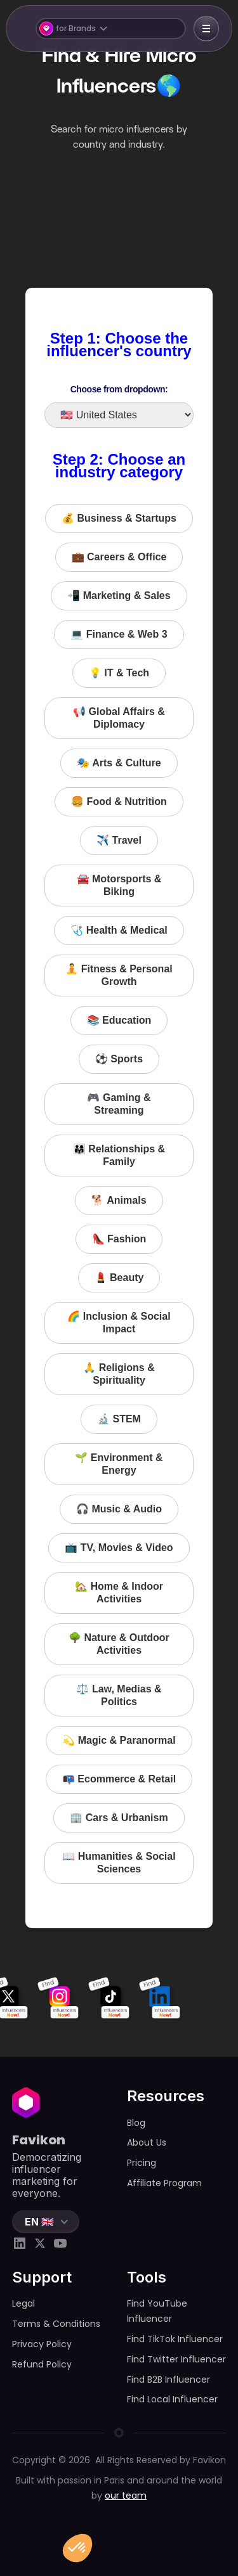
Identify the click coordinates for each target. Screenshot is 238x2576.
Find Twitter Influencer (176, 2359)
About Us (146, 2142)
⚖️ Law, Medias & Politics (118, 1695)
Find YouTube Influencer (157, 2311)
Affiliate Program (164, 2183)
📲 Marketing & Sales (118, 595)
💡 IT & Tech (119, 672)
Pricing (141, 2162)
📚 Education (119, 1020)
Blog (136, 2122)
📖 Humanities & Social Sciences (118, 1862)
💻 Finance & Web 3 (118, 634)
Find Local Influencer (172, 2399)
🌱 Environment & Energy (118, 1464)
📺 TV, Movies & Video (119, 1547)
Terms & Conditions (56, 2323)
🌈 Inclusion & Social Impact (118, 1322)
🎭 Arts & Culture (119, 762)
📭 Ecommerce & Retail (119, 1779)
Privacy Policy (42, 2344)
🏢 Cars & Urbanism (119, 1817)
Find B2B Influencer (168, 2379)
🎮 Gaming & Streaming (118, 1104)
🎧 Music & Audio (119, 1509)
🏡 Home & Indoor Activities (119, 1592)
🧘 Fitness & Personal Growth (119, 975)
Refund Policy (42, 2364)
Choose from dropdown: (119, 389)
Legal (23, 2303)
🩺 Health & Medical (118, 930)
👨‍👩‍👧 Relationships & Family (119, 1155)
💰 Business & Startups (119, 518)
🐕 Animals (118, 1200)
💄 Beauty (119, 1277)
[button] (110, 28)
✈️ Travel (119, 840)
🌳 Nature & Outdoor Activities (119, 1644)
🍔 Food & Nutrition (119, 801)
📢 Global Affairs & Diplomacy (119, 718)
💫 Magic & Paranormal (118, 1740)
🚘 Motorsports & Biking (119, 885)
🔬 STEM (119, 1419)
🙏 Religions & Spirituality (118, 1374)
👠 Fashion (119, 1238)
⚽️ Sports (119, 1058)
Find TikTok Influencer (175, 2339)
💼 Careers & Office (119, 556)
